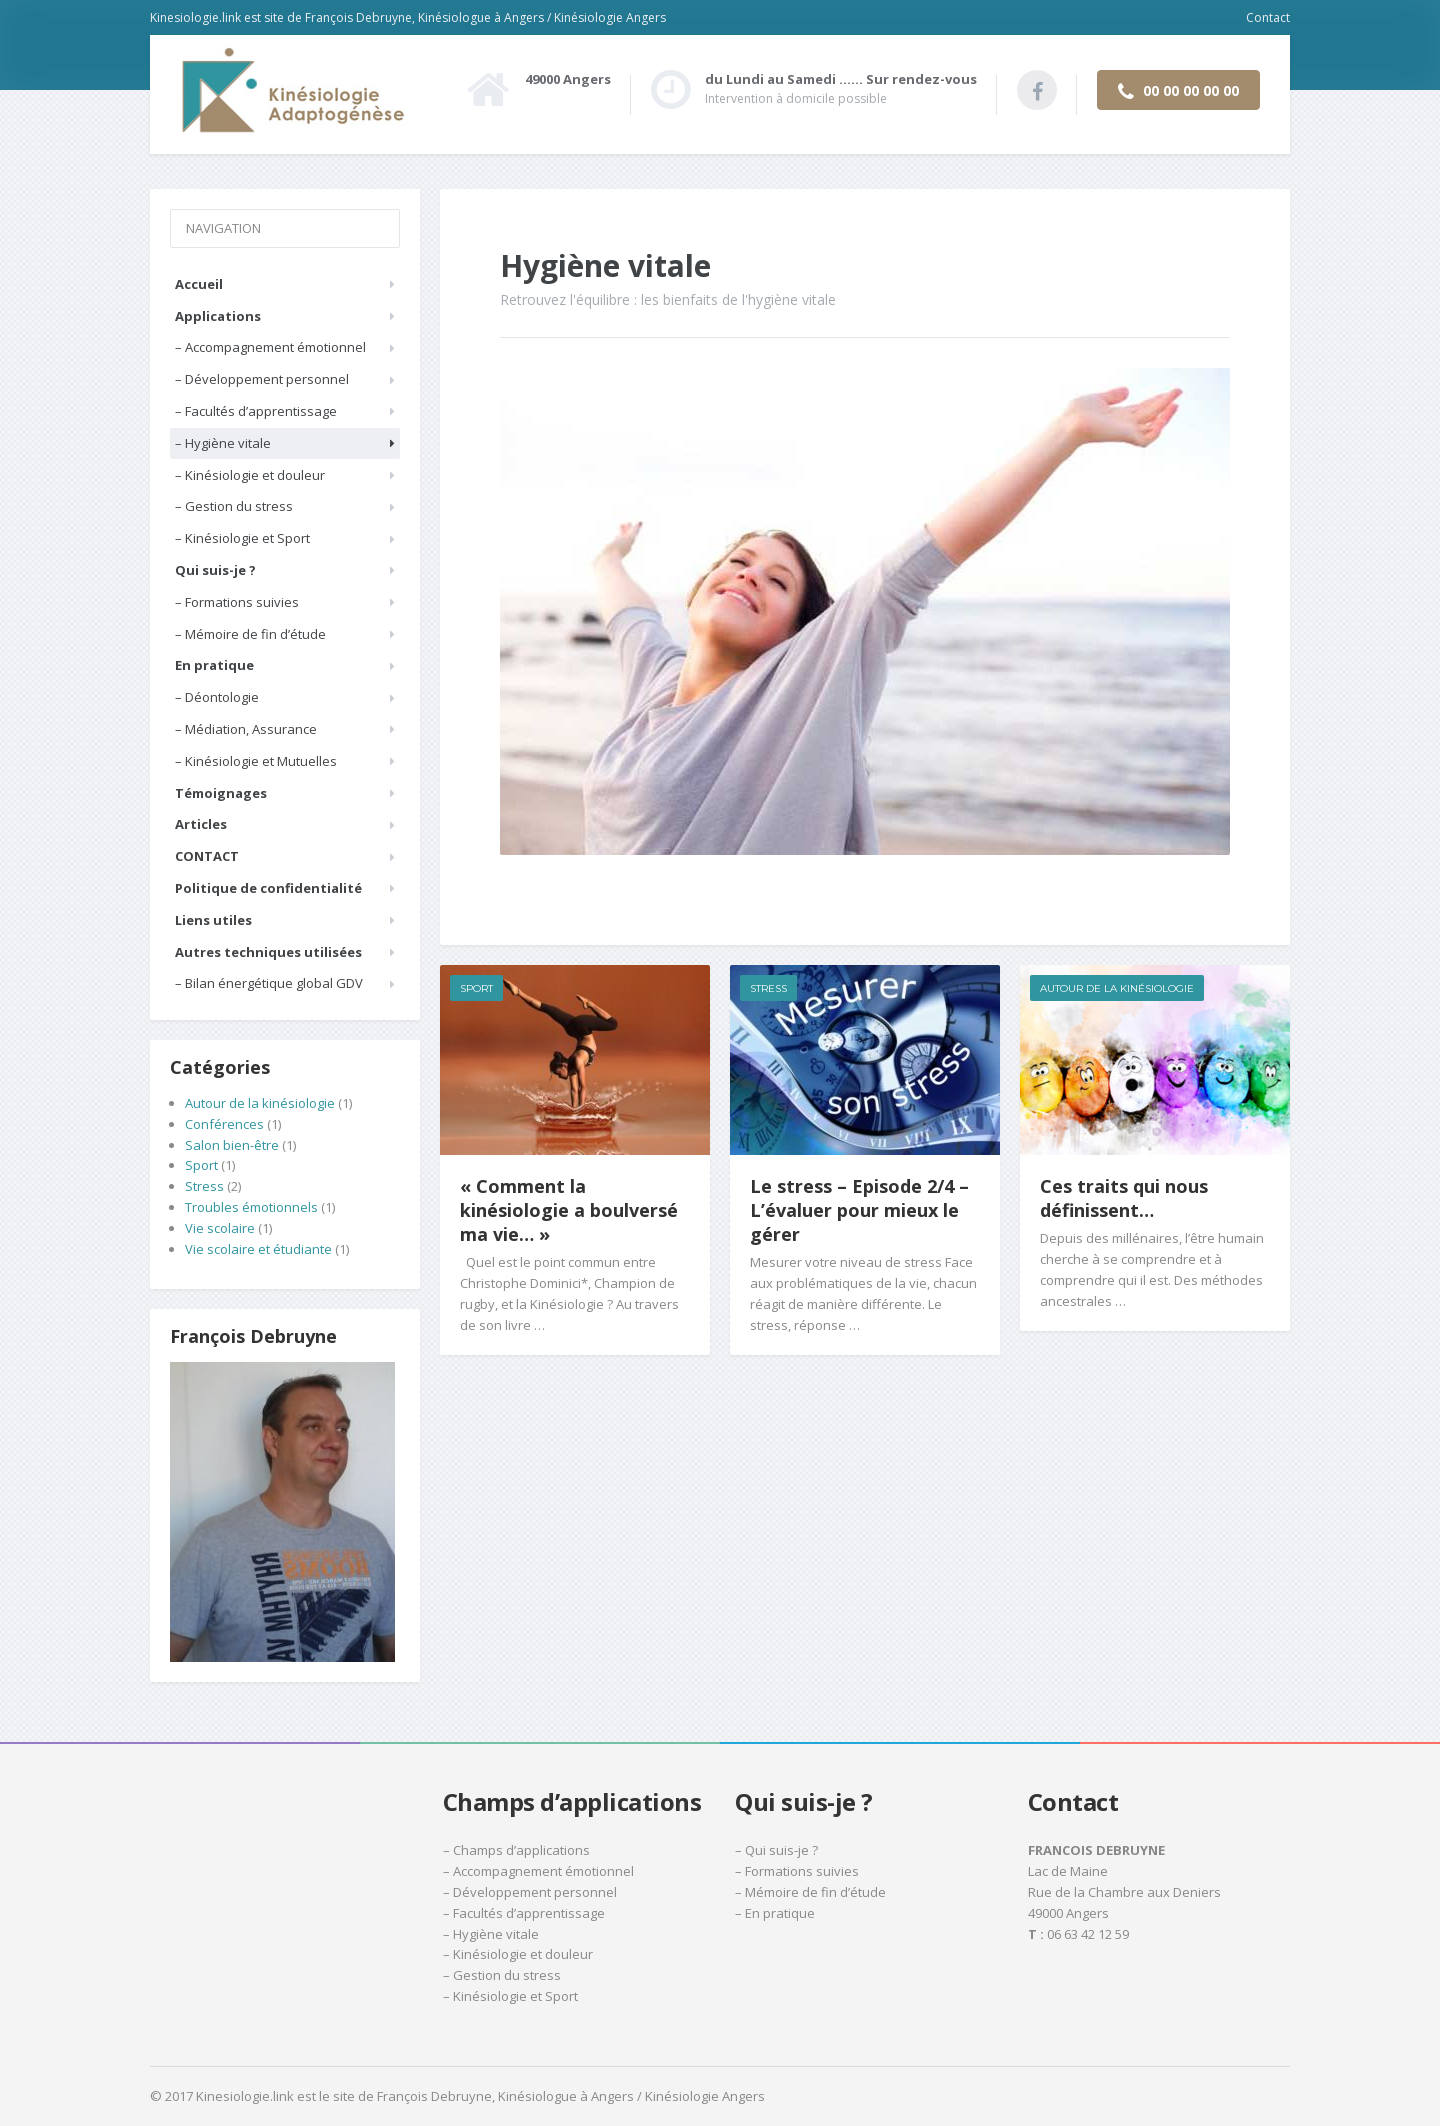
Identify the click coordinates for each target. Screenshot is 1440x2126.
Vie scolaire (220, 1228)
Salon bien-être (232, 1145)
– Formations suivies (237, 602)
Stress (768, 988)
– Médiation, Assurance (246, 729)
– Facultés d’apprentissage (256, 411)
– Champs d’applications (516, 1850)
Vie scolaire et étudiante (258, 1249)
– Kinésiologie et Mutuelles (256, 761)
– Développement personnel (262, 379)
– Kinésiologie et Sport (242, 538)
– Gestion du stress (234, 506)
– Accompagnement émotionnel (270, 347)
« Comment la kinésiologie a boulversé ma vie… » (569, 1210)
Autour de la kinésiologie (1117, 988)
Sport (476, 988)
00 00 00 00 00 (1178, 91)
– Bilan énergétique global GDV (269, 983)
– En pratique (775, 1913)
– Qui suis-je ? (776, 1850)
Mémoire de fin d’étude (815, 1892)
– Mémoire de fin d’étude (250, 634)
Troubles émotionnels (251, 1207)
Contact (1268, 17)
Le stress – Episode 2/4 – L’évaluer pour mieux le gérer (859, 1210)
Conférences (224, 1124)
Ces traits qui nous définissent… (1124, 1198)
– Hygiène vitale (223, 443)
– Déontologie (217, 697)
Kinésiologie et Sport (515, 1996)
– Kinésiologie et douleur (250, 475)
